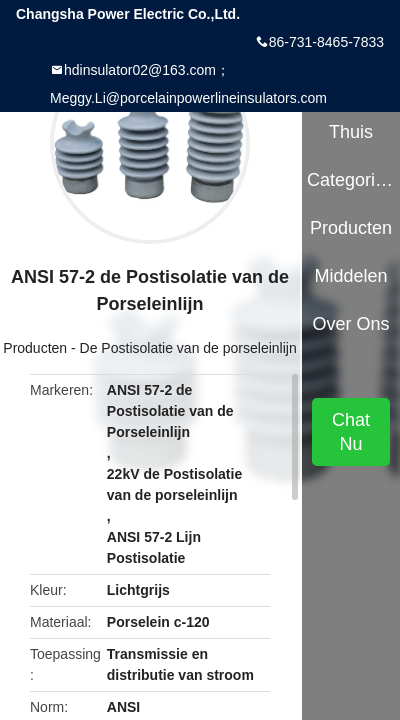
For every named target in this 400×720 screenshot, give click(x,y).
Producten (35, 348)
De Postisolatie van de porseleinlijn (188, 348)
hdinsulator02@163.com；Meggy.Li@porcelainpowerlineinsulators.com (188, 84)
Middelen (351, 276)
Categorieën (351, 180)
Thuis (351, 132)
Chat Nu (351, 432)
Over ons (351, 324)
